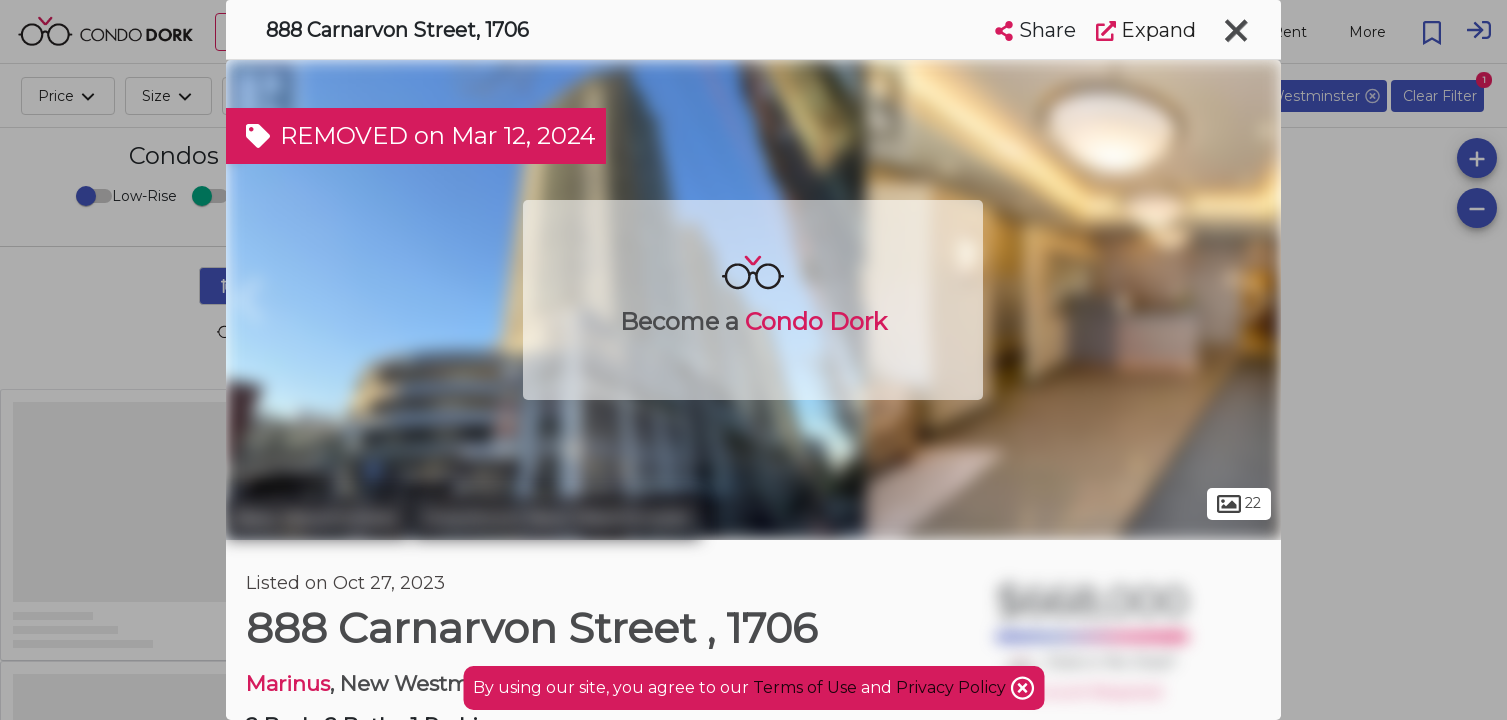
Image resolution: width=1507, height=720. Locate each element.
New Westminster (317, 518)
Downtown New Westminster (556, 518)
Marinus (288, 683)
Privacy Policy (953, 687)
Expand (1146, 30)
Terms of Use (805, 687)
